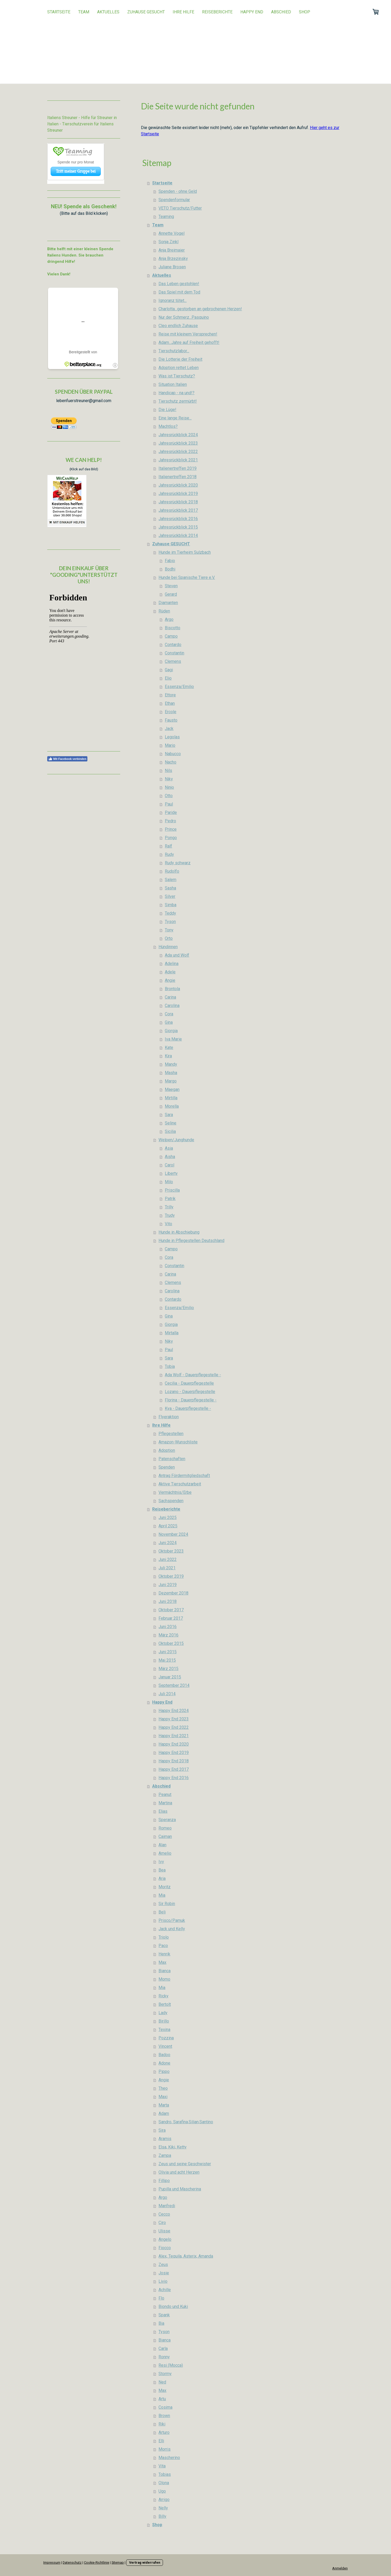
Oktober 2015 (171, 1643)
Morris (164, 2449)
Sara (169, 1114)
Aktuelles (108, 11)
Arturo (164, 2432)
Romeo (165, 1828)
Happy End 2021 (173, 1735)
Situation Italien (172, 384)
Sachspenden (170, 1500)
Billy (162, 2516)
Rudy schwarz (178, 862)
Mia (161, 1895)
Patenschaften (171, 1458)
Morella (172, 1106)
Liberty (171, 1173)
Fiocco (164, 2247)
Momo (164, 1979)
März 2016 (168, 1635)
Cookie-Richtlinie (96, 2562)
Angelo (164, 2239)
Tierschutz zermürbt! (177, 401)
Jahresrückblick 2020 (178, 485)
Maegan (172, 1089)
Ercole (170, 711)
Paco (163, 1945)
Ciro (162, 2222)
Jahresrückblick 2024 (178, 434)
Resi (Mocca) (170, 2365)
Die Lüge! (167, 409)
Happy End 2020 (173, 1744)
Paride (171, 812)
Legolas (172, 736)
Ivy (161, 1861)
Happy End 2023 (173, 1718)
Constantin (174, 652)
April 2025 (167, 1525)
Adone (164, 2063)
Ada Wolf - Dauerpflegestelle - (193, 1374)
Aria (162, 1878)
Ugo (162, 2491)
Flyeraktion (168, 1416)
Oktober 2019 (171, 1576)
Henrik (164, 1953)
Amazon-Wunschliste (178, 1441)
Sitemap (118, 2562)
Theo (163, 2088)
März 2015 (168, 1668)
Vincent (165, 2046)
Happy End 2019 (173, 1752)
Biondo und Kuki (173, 2306)
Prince (171, 829)
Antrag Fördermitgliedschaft (184, 1475)
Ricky (163, 1995)
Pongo (171, 837)
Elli (161, 2440)
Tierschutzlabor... (173, 350)
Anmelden (340, 2568)
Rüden (164, 611)
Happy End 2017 (173, 1769)
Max (162, 1962)
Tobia (170, 1366)
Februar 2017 (170, 1618)
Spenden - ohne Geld (177, 191)
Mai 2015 (167, 1660)
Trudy (170, 1215)
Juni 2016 (167, 1626)
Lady (162, 2012)
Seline (170, 1123)
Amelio (164, 1853)
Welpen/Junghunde (176, 1139)
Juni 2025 (167, 1517)
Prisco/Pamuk (171, 1920)
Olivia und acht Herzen (178, 2172)
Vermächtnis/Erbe (175, 1492)
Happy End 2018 (173, 1760)
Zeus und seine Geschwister (184, 2163)
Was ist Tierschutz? (176, 376)
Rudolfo (172, 871)
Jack (169, 728)
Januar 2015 (169, 1676)
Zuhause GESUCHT (146, 11)
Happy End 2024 (173, 1710)
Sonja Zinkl (168, 241)
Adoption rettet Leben (178, 367)
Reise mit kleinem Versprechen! (187, 334)
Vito (168, 1223)
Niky (169, 778)
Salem (170, 879)
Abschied (281, 11)
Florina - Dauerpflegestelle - (190, 1400)
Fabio (170, 560)
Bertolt (164, 2004)
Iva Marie (173, 1039)
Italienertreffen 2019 (177, 468)
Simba (170, 904)
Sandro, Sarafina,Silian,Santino (185, 2121)
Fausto (171, 720)
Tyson (170, 921)
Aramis (164, 2138)
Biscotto (172, 627)
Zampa (164, 2155)
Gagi (169, 669)
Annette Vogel (171, 233)
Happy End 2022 (173, 1727)
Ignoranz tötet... (172, 300)
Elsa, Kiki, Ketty (172, 2147)
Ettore (170, 694)
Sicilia (170, 1131)
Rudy (169, 854)
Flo (161, 2298)
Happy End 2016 (173, 1777)
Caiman (165, 1836)
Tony (169, 929)
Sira (162, 2130)
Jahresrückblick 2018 (178, 501)
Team (83, 11)
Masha (171, 1072)
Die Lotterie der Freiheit (180, 359)
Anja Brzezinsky (173, 258)
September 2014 (173, 1685)
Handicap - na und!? (176, 392)
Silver (170, 896)
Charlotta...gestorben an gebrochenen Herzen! (200, 308)
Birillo (163, 2021)
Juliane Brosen (172, 266)
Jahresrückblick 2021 (178, 459)
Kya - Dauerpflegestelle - (188, 1408)
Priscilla (172, 1190)
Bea (162, 1870)
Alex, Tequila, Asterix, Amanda (185, 2256)
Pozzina (166, 2037)
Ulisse (164, 2230)
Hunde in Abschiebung (178, 1232)
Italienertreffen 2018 (177, 476)
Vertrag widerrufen (144, 2562)
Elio (168, 678)
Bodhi (170, 569)
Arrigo (164, 2499)
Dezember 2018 (173, 1593)
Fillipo (164, 2180)
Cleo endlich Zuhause (178, 325)
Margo (171, 1081)
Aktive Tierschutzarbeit (179, 1483)
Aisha (170, 1156)
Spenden (166, 1467)
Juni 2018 (167, 1601)
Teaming (166, 216)
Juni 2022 (167, 1559)
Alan (162, 1844)
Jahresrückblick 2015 (178, 527)
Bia (161, 2323)
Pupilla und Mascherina (179, 2188)
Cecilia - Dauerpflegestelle (189, 1383)
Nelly (163, 2507)
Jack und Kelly (171, 1928)
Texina (164, 2029)
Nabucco (173, 753)
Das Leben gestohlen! (178, 283)
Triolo (163, 1937)
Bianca (164, 1970)
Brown (164, 2415)
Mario (170, 745)
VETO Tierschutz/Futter (180, 208)
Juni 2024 (167, 1542)
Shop (304, 11)
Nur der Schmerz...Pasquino (183, 317)
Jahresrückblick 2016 (178, 518)
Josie (163, 2272)
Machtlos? (168, 426)
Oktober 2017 (171, 1609)
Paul (169, 804)
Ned (162, 2382)
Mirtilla (171, 1097)
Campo (171, 636)
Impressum (51, 2562)
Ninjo (169, 787)
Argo (169, 619)
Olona (163, 2482)
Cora (169, 1013)
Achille (164, 2289)
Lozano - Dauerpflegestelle (190, 1391)
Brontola (172, 988)
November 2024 (173, 1534)
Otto (169, 795)
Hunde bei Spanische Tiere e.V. (186, 577)
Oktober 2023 (171, 1551)
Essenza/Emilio (179, 686)
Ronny (164, 2356)
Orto (169, 938)
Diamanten (168, 602)
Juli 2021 (167, 1567)
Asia (169, 1148)
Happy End (251, 11)
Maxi (162, 2096)
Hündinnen (168, 946)
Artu (162, 2398)
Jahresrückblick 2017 (178, 510)
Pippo (164, 2071)
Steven (171, 585)
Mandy (171, 1064)
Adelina (171, 963)
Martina (165, 1802)
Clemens (173, 661)
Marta (163, 2105)
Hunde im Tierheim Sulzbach (184, 552)
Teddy (170, 913)
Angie (170, 980)
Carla (163, 2348)
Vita (162, 2465)
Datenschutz (72, 2562)
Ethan (170, 703)
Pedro (170, 820)
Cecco (164, 2214)
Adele (170, 971)
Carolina (172, 1005)
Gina (169, 1022)
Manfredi (166, 2205)
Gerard (171, 594)
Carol (169, 1164)
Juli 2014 (167, 1693)
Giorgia (171, 1030)
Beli (162, 1912)
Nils (168, 770)
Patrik (170, 1198)
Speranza (167, 1819)
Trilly (169, 1206)
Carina (170, 997)
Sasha (170, 888)
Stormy (165, 2373)
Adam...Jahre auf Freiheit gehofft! (188, 342)
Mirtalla (171, 1332)
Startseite (58, 11)
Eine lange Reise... (175, 417)
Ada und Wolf (177, 955)
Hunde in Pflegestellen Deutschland (191, 1240)
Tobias (164, 2474)
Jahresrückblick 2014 (178, 535)
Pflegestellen (170, 1433)
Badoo (164, 2054)
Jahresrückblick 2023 (178, 443)
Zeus (163, 2264)
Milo (169, 1181)
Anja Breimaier (171, 250)
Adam (163, 2113)
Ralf (168, 846)
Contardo (173, 644)
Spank (164, 2314)
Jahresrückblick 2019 (178, 493)
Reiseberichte (217, 11)
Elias (162, 1811)
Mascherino (169, 2457)
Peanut (164, 1794)
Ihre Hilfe (183, 11)
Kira (168, 1055)
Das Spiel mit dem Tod (179, 292)
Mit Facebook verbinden (67, 759)
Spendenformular (174, 199)
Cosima (165, 2407)
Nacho (170, 762)
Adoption (166, 1450)
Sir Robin (166, 1903)
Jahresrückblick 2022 (178, 451)
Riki (161, 2424)
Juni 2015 (167, 1651)
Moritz (164, 1886)
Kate (169, 1047)
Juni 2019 (167, 1584)
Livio (162, 2281)
